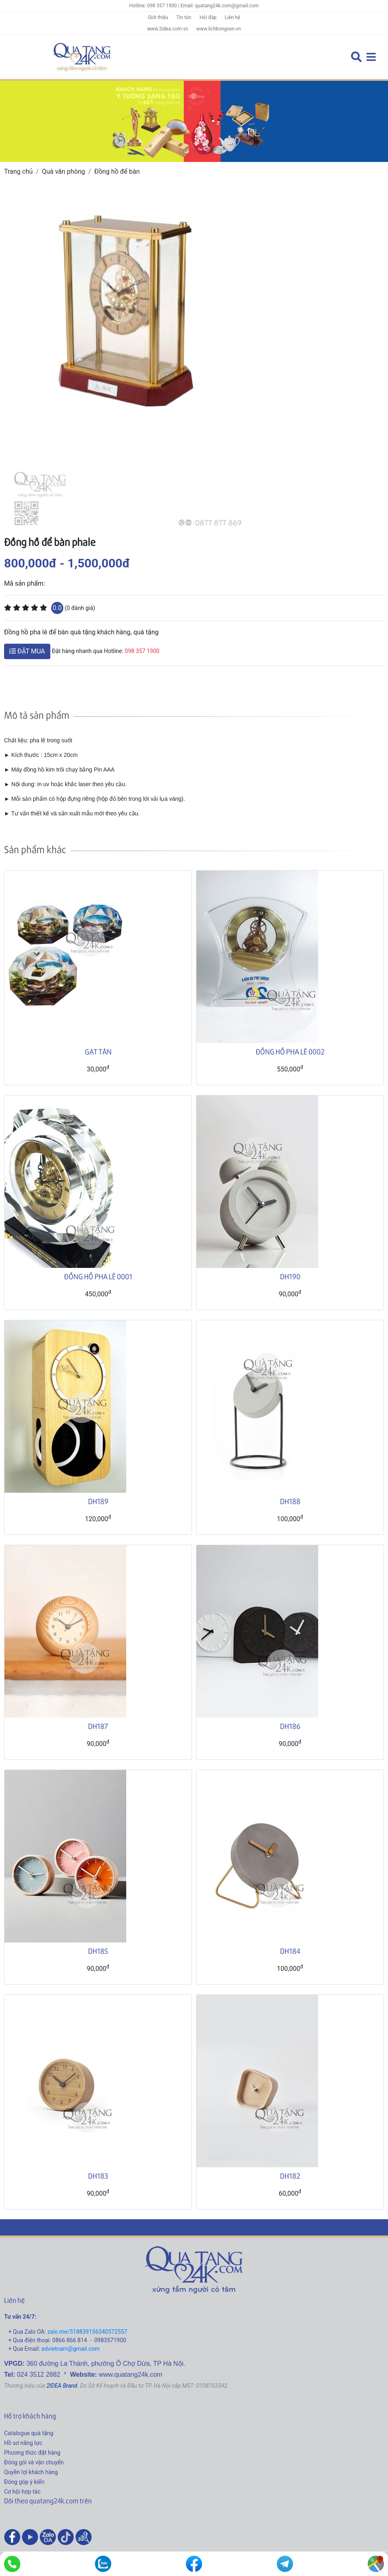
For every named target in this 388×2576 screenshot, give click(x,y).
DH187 (98, 1726)
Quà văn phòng (63, 171)
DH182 (290, 2175)
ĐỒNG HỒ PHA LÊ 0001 (98, 1276)
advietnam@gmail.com (70, 2348)
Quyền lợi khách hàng (31, 2472)
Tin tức (183, 17)
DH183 (98, 2175)
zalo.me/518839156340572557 (87, 2331)
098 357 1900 (142, 651)
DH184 (290, 1950)
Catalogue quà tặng (28, 2433)
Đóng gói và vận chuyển (34, 2462)
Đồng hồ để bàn (117, 171)
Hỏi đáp (208, 17)
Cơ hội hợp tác (22, 2491)
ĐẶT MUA (27, 651)
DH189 (98, 1501)
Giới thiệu (158, 17)
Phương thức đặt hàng (32, 2452)
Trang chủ (18, 171)
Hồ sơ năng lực (23, 2443)
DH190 (290, 1276)
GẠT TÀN (98, 1051)
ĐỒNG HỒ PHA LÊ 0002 (290, 1051)
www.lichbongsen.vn (218, 29)
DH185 (98, 1950)
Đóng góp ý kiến (24, 2482)
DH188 (290, 1501)
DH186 (290, 1726)
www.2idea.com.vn (167, 29)
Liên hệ (232, 17)
